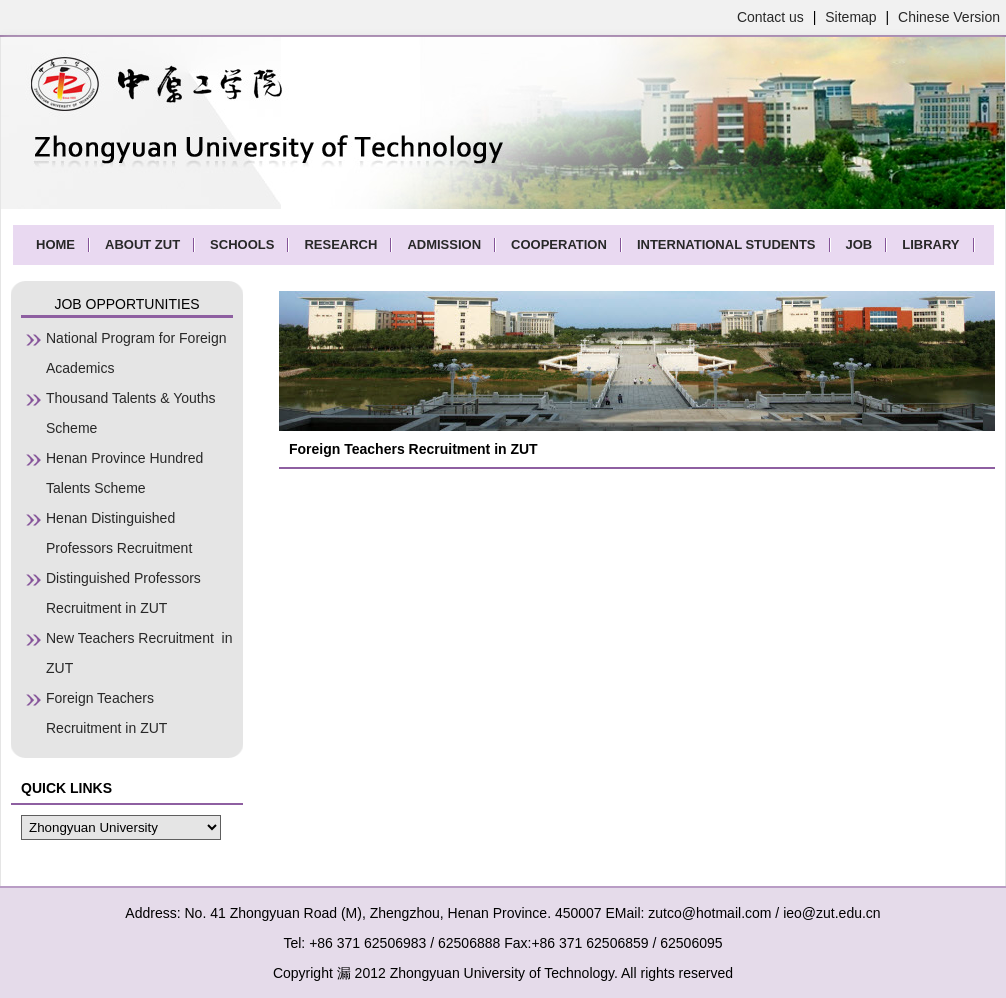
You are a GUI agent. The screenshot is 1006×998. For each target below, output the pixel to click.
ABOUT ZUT (142, 244)
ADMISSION (444, 244)
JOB (859, 244)
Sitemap (850, 17)
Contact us (770, 17)
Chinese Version (949, 17)
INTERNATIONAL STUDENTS (726, 244)
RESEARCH (340, 244)
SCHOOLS (242, 244)
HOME (55, 244)
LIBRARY (930, 244)
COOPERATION (559, 244)
